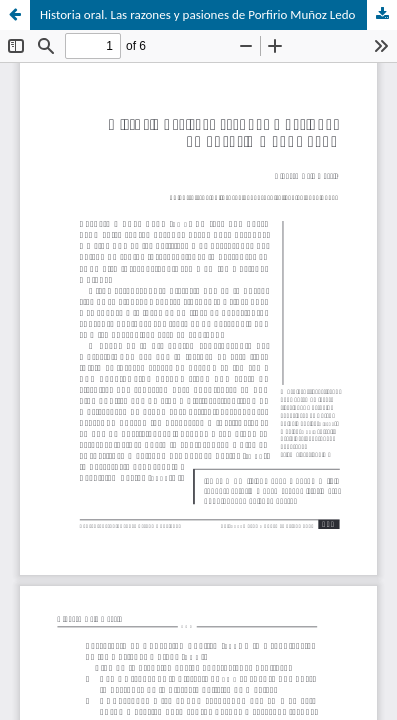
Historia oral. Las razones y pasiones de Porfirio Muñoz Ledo (198, 14)
